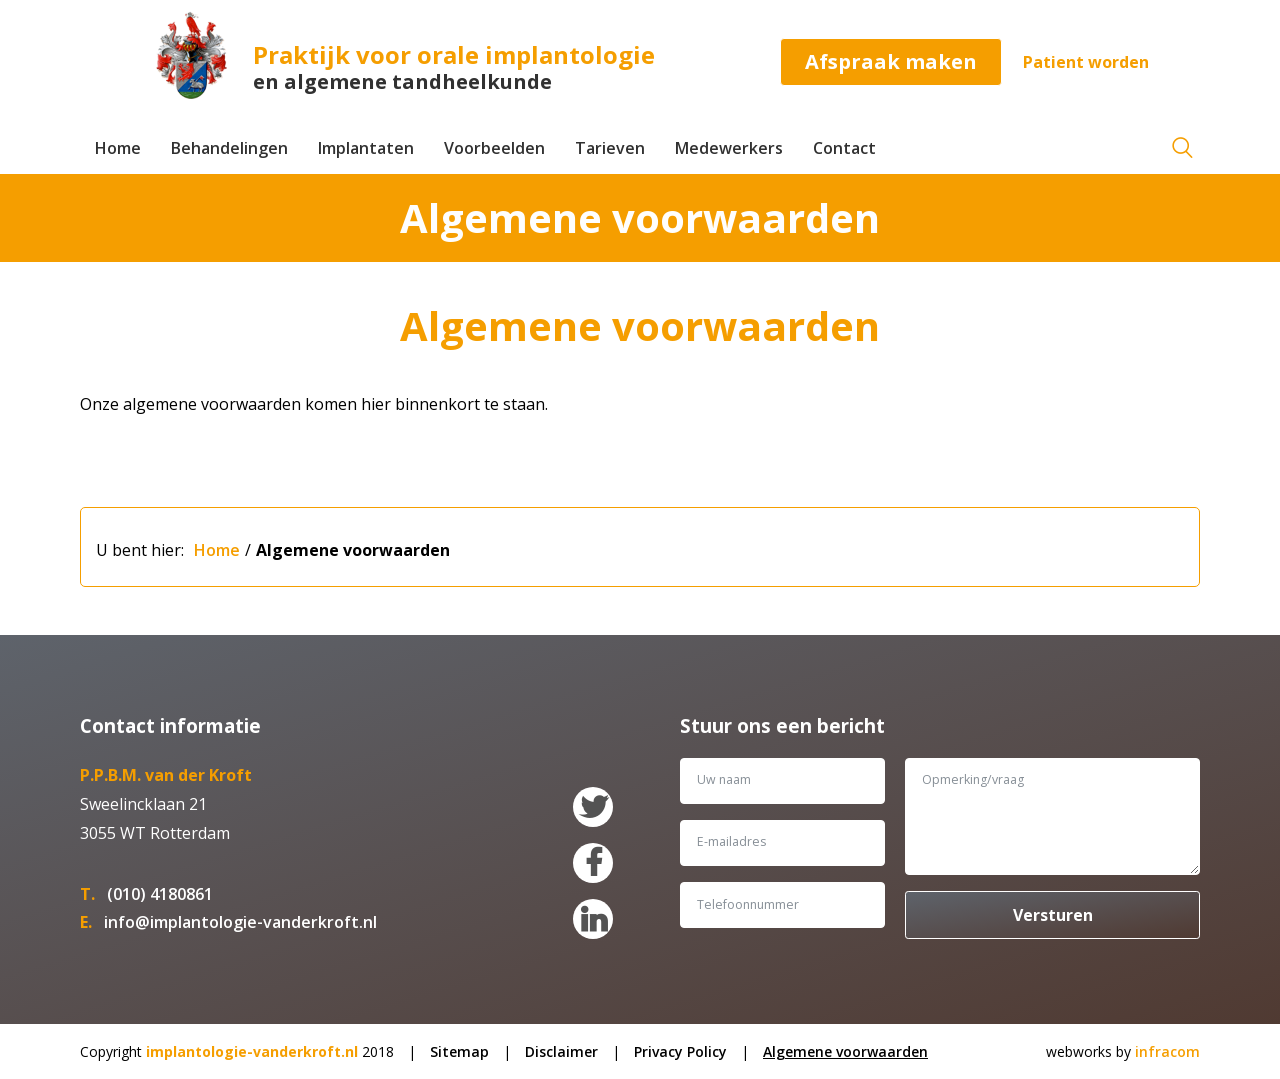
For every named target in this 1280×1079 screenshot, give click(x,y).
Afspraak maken (891, 61)
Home (118, 148)
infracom (1167, 1051)
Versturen (1053, 915)
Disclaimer (561, 1051)
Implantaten (366, 148)
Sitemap (459, 1051)
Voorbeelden (494, 148)
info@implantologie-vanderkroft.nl (240, 922)
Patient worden (1086, 62)
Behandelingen (229, 148)
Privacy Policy (680, 1051)
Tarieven (610, 148)
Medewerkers (729, 148)
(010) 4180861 (160, 894)
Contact (844, 148)
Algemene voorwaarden (353, 550)
